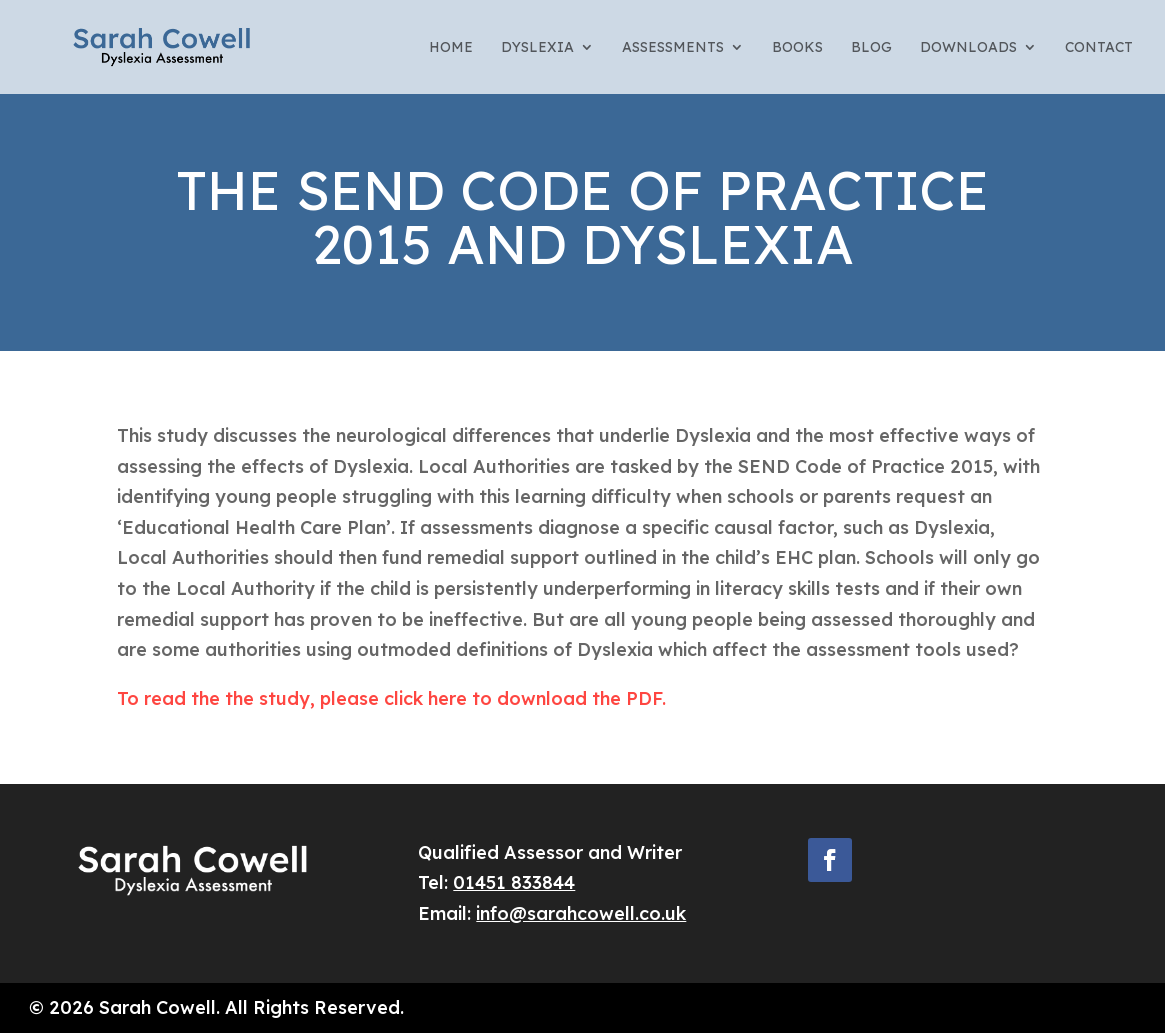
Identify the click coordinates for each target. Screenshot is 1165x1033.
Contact (1099, 48)
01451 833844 (514, 882)
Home (451, 48)
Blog (871, 48)
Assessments (673, 48)
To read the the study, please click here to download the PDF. (391, 698)
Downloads (968, 48)
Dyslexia (537, 48)
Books (797, 48)
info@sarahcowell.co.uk (581, 913)
